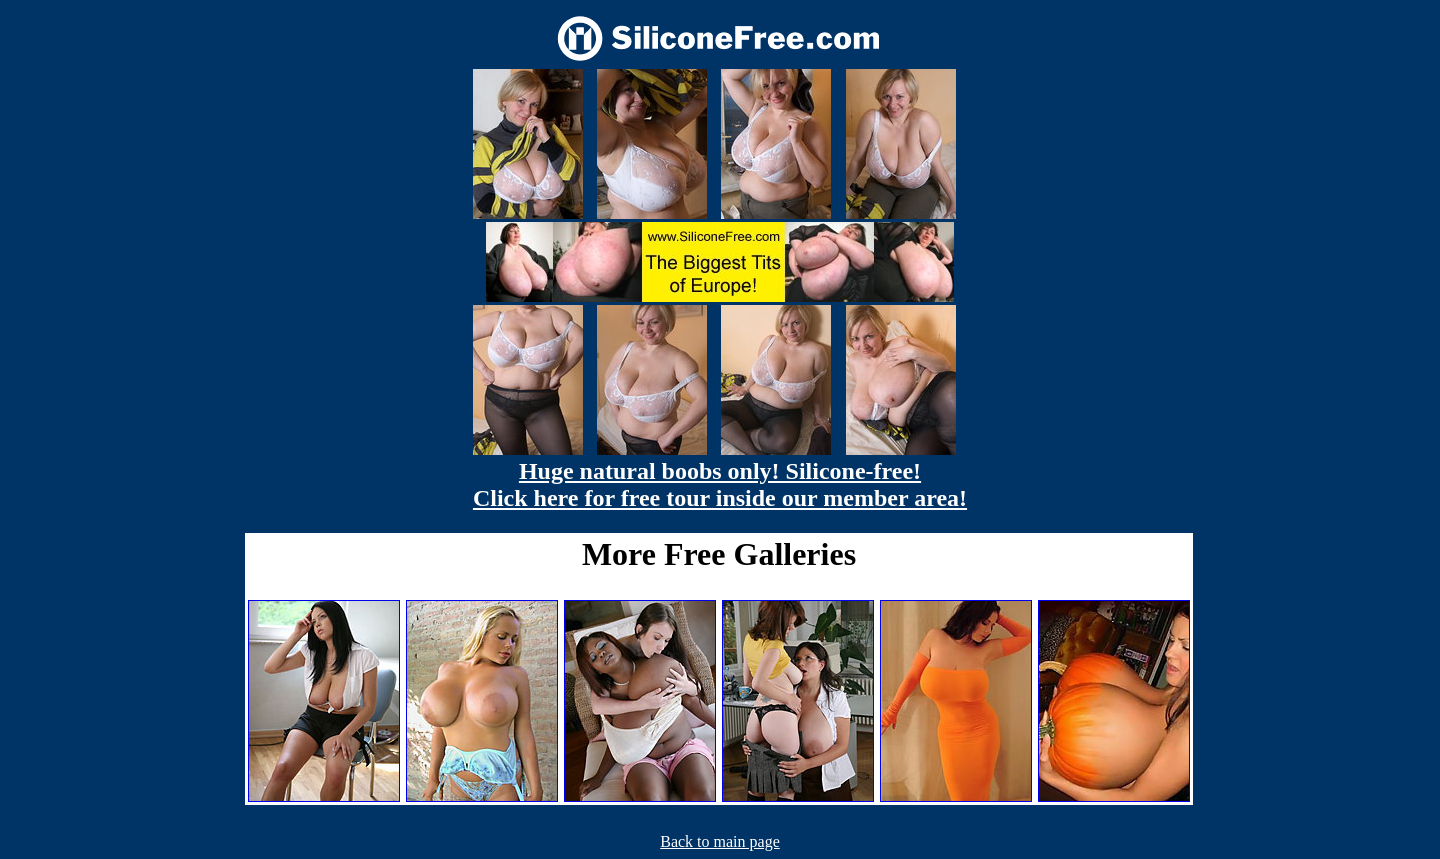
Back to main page (720, 841)
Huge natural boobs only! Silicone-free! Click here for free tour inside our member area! (720, 484)
